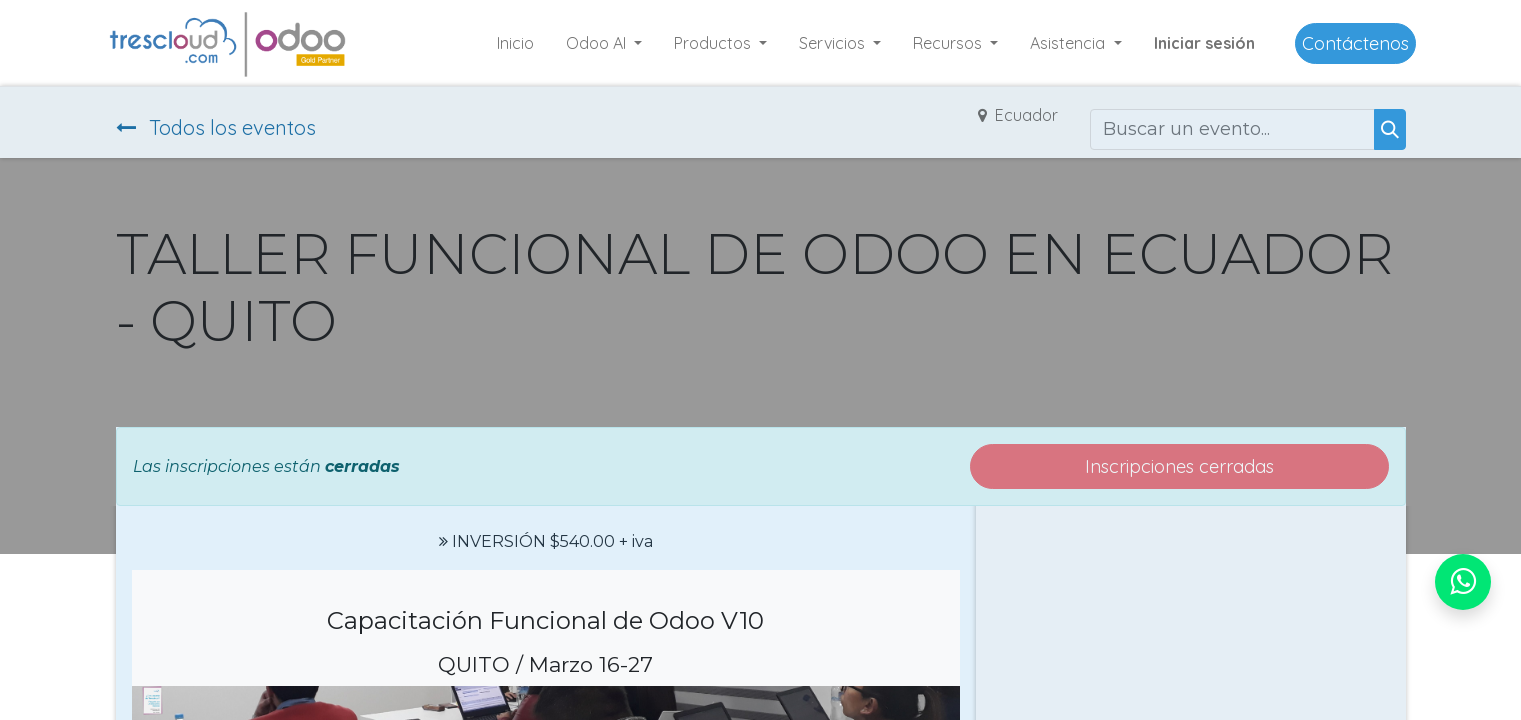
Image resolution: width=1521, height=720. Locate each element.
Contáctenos (1355, 43)
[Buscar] (1390, 129)
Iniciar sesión (1204, 43)
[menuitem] (515, 43)
